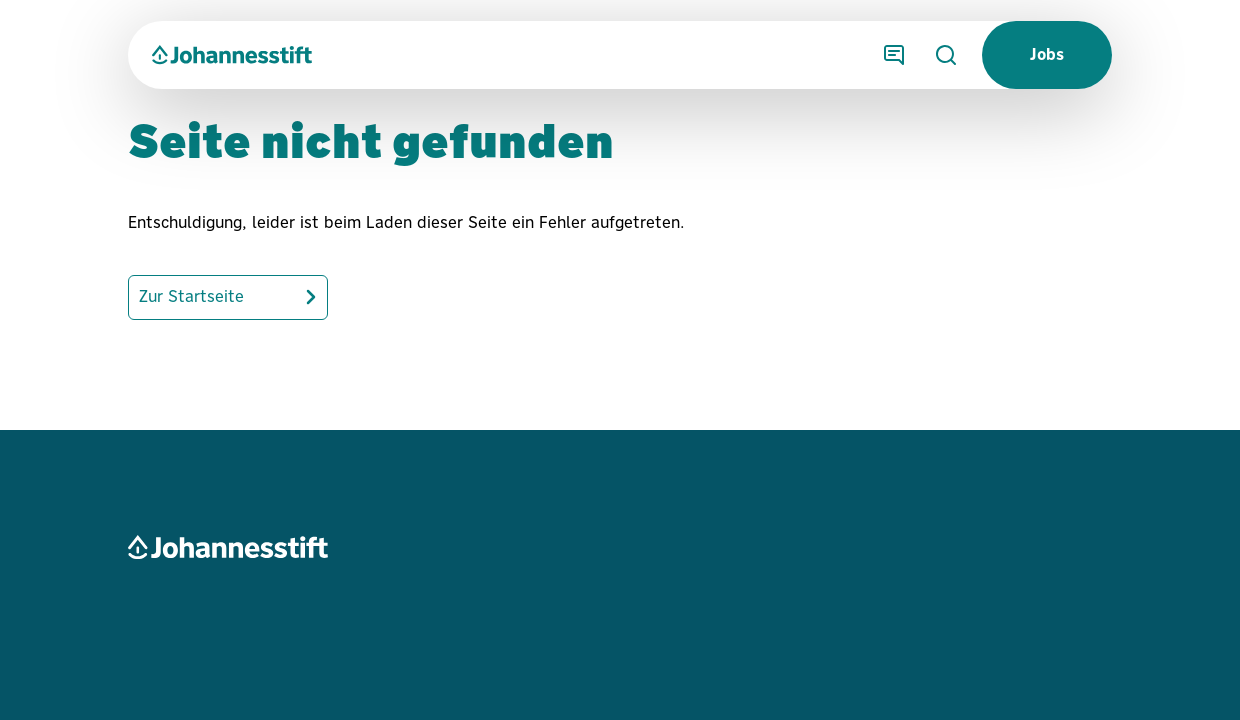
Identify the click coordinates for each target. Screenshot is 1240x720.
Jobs (1047, 54)
